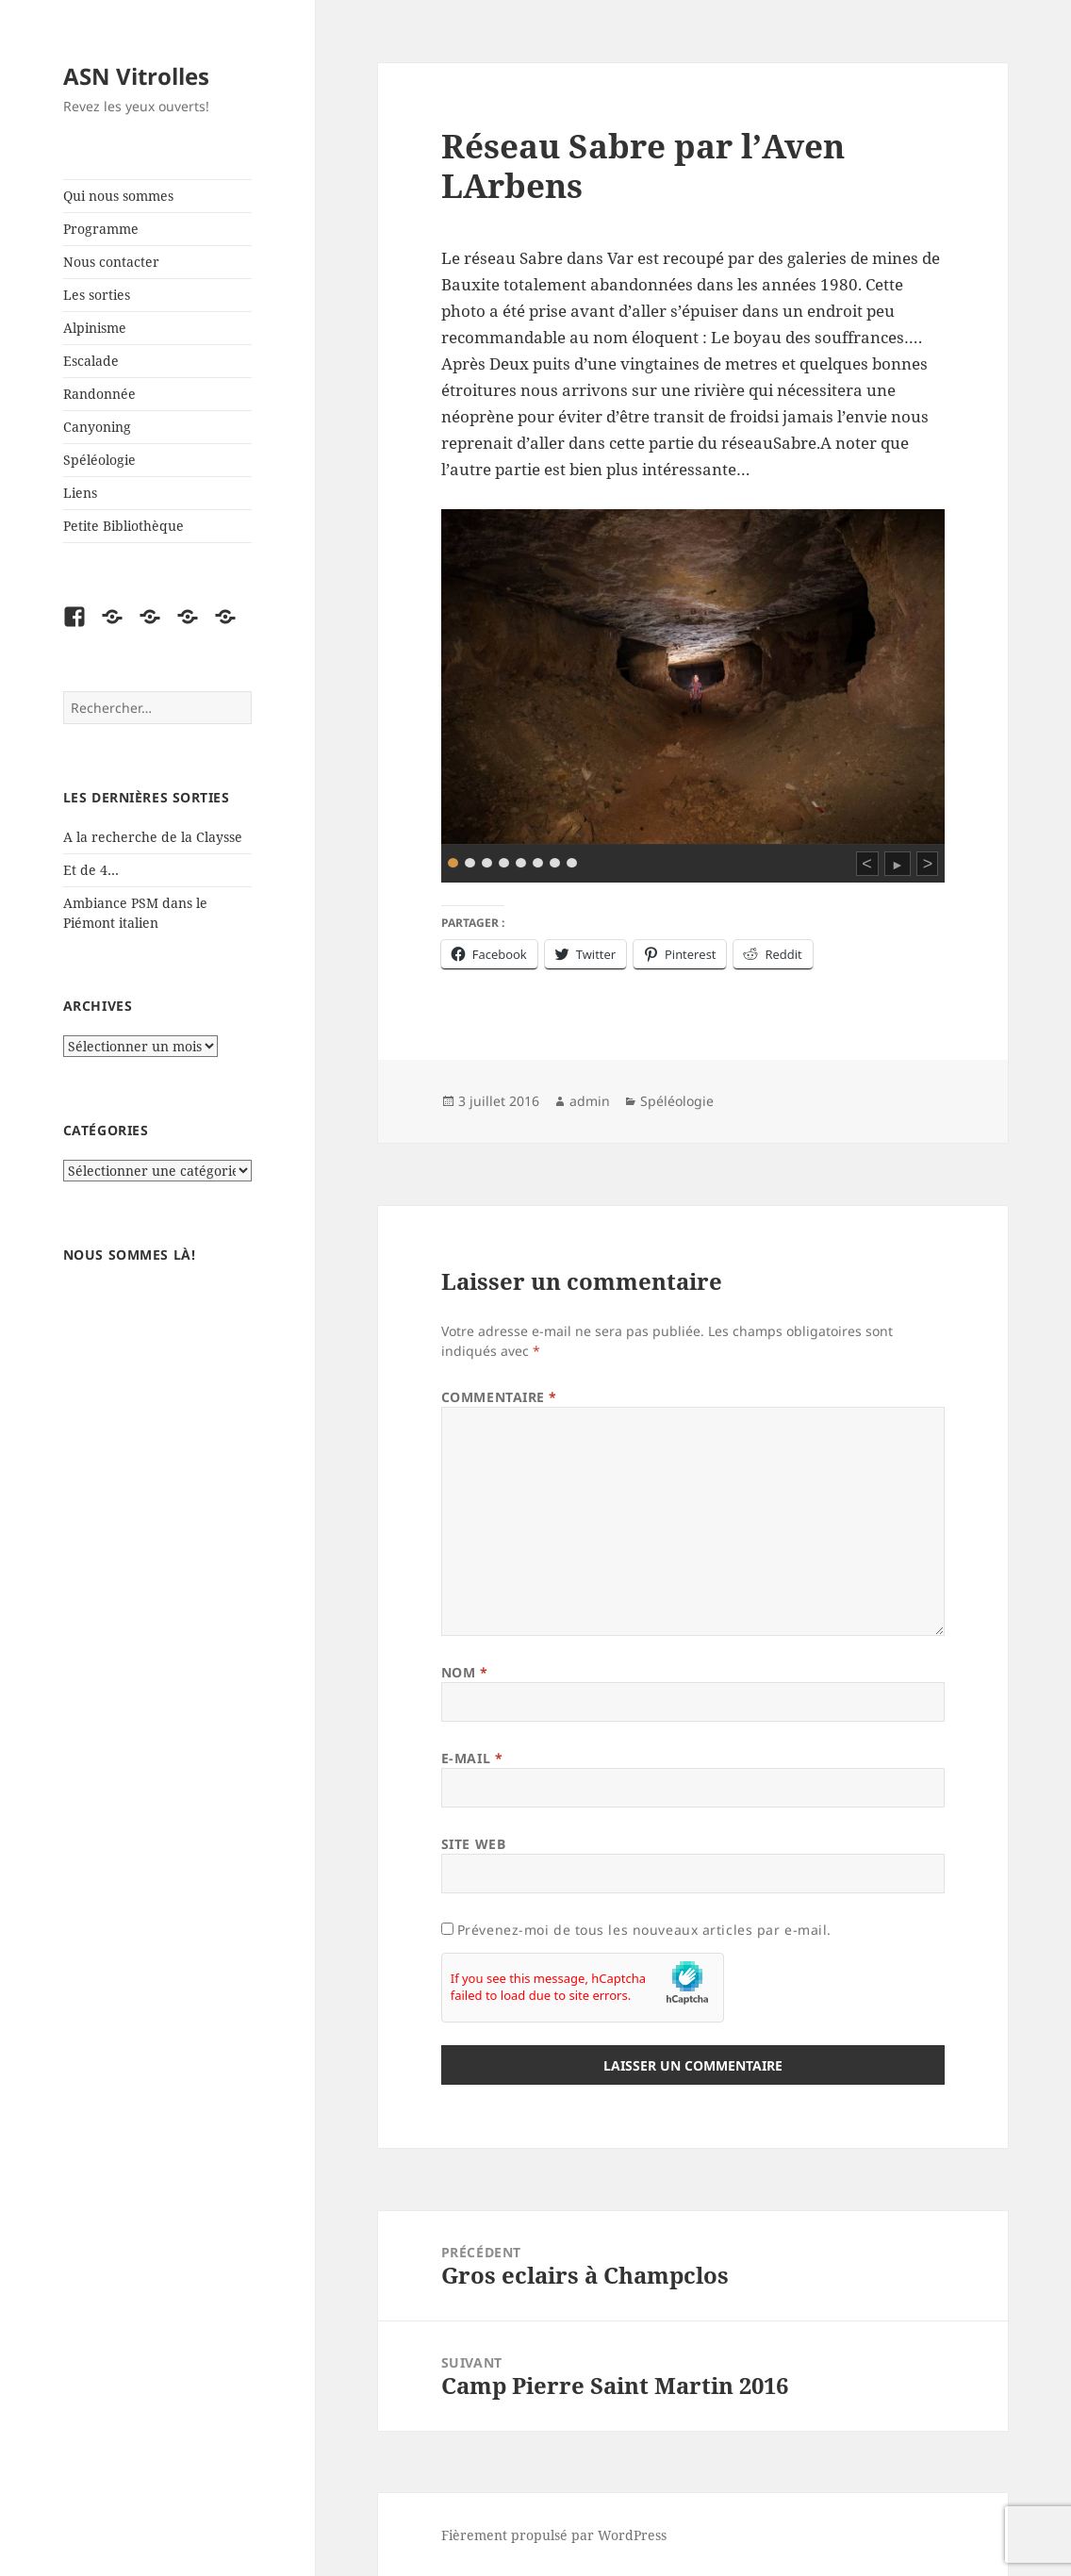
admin (589, 1101)
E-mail (472, 1758)
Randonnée (99, 394)
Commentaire (499, 1397)
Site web (473, 1844)
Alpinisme (94, 328)
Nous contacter (111, 262)
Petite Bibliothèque (123, 526)
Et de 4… (91, 870)
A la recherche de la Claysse (154, 837)
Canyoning (97, 427)
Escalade (91, 361)
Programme (101, 229)
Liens (80, 493)
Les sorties (96, 295)
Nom (464, 1672)
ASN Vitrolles (136, 75)
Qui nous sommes (118, 196)
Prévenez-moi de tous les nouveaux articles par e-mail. (644, 1930)
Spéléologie (99, 460)
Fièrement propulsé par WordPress (554, 2535)
